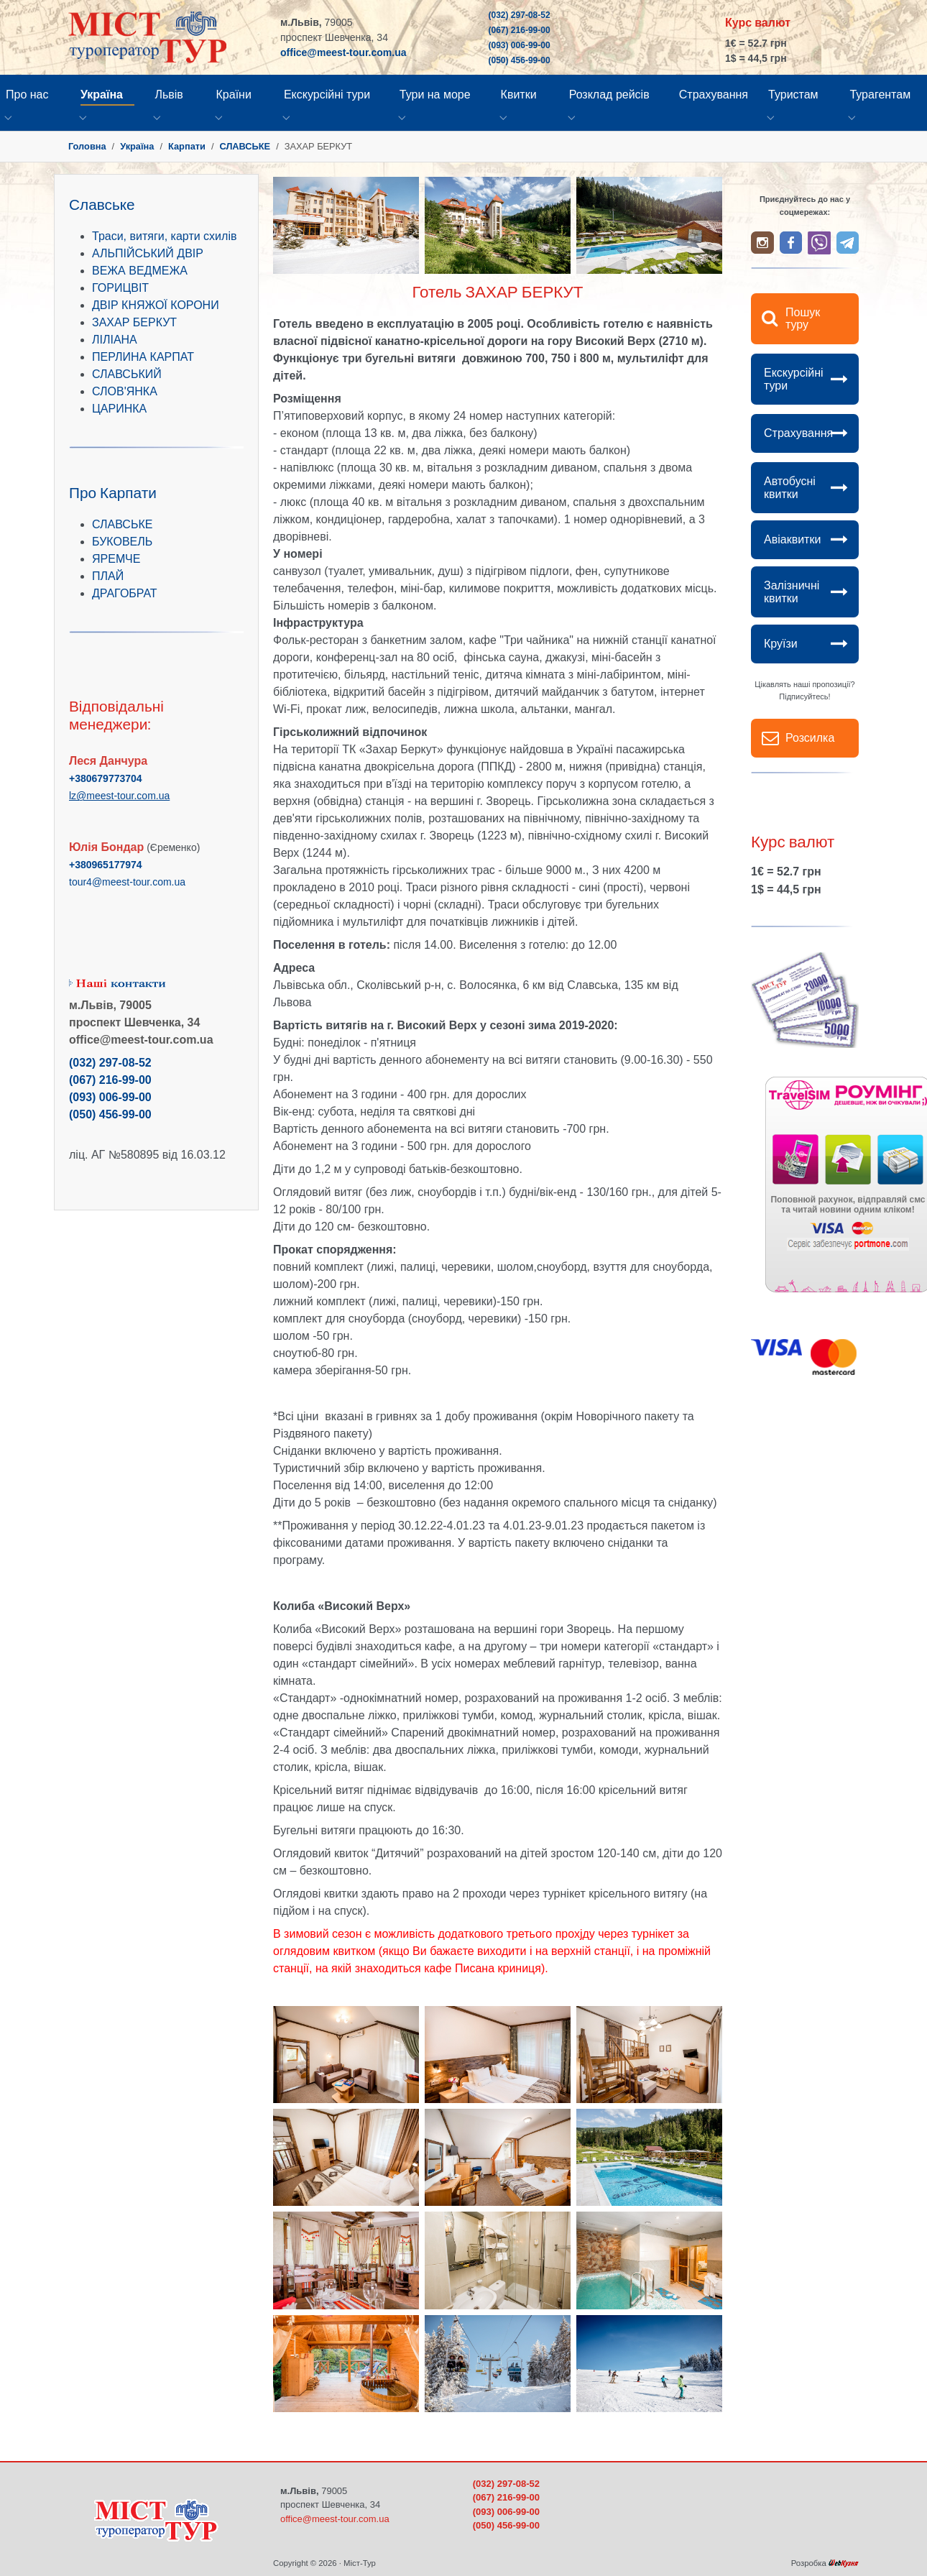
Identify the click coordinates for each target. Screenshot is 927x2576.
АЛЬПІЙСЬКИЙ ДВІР (147, 253)
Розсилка (809, 738)
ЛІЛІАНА (114, 340)
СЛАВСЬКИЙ (127, 374)
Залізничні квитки (791, 591)
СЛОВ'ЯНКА (124, 391)
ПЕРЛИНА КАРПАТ (143, 357)
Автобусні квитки (790, 487)
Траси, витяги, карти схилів (164, 236)
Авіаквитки (792, 539)
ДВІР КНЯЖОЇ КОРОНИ (155, 305)
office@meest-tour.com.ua (343, 52)
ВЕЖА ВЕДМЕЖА (140, 270)
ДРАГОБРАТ (124, 593)
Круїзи (781, 644)
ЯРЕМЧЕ (116, 559)
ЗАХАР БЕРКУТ (134, 322)
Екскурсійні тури (794, 379)
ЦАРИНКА (119, 408)
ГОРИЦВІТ (120, 288)
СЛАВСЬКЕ (122, 524)
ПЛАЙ (108, 576)
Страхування (798, 433)
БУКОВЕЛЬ (122, 541)
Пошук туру (802, 318)
